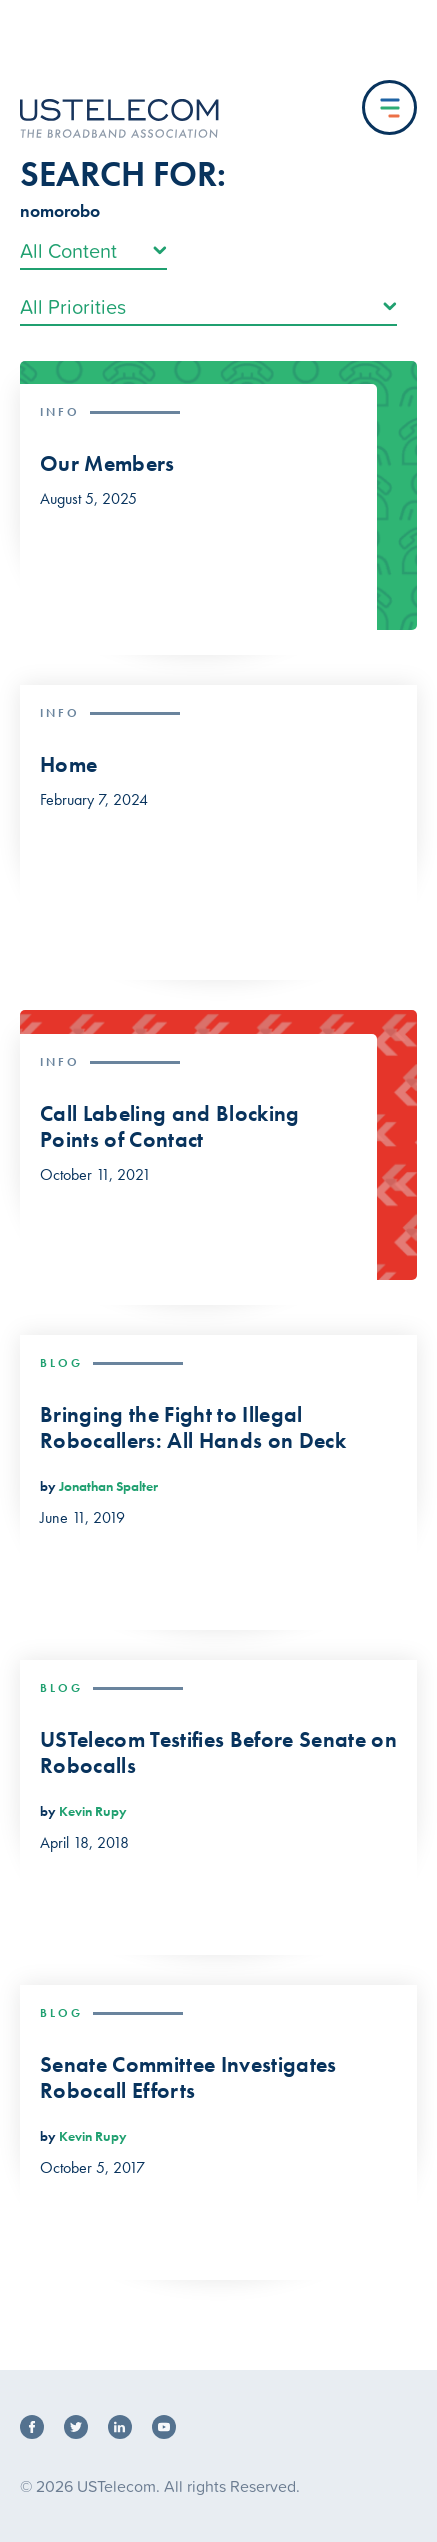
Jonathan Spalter (108, 1486)
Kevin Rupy (93, 1811)
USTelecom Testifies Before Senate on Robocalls (218, 1753)
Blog (61, 1363)
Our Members (107, 464)
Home (68, 765)
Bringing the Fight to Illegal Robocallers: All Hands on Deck (193, 1428)
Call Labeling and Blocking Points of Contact (170, 1127)
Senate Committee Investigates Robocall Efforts (188, 2078)
